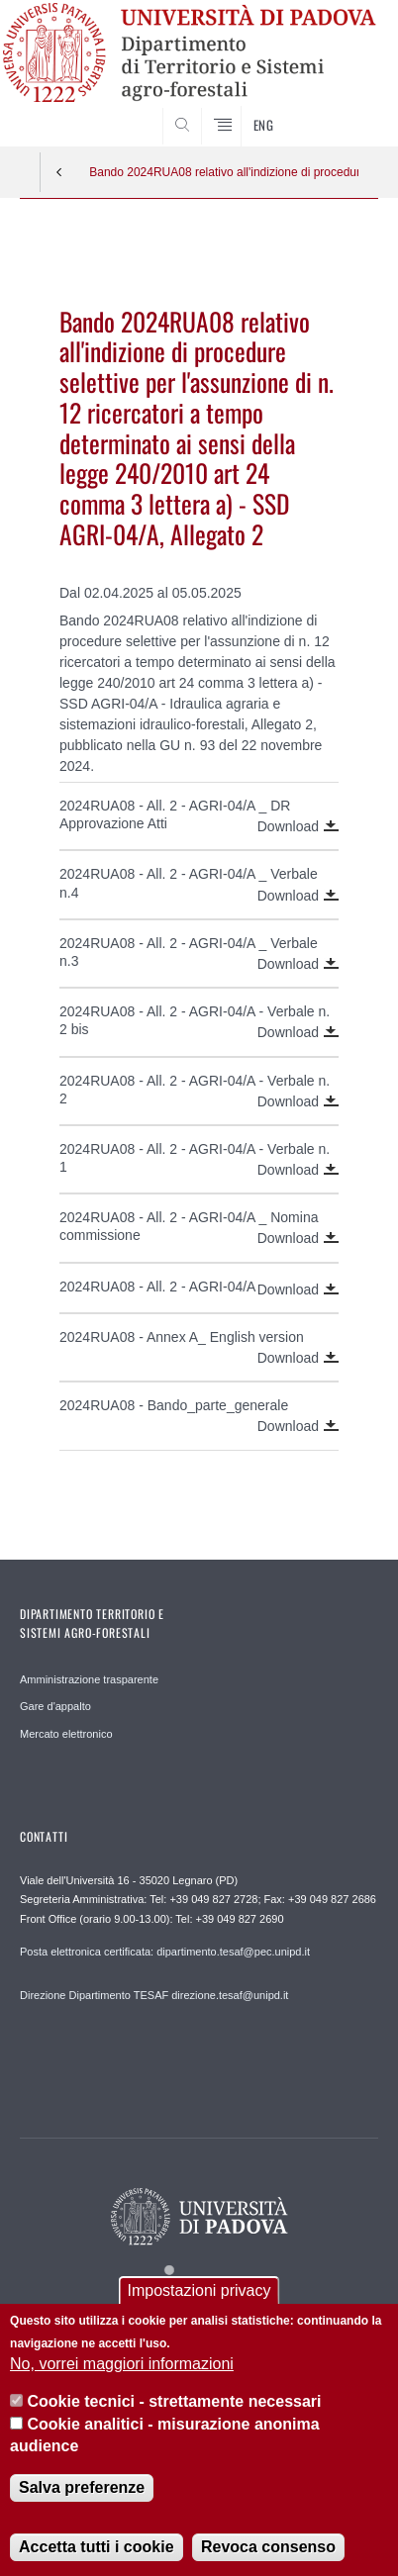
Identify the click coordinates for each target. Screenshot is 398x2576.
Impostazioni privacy (199, 2306)
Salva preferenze (82, 2503)
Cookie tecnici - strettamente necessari (175, 2417)
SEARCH (343, 110)
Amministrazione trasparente (89, 1679)
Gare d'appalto (55, 1706)
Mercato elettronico (66, 1734)
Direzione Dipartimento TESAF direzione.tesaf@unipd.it (154, 1995)
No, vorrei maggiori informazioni (122, 2379)
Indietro (59, 172)
